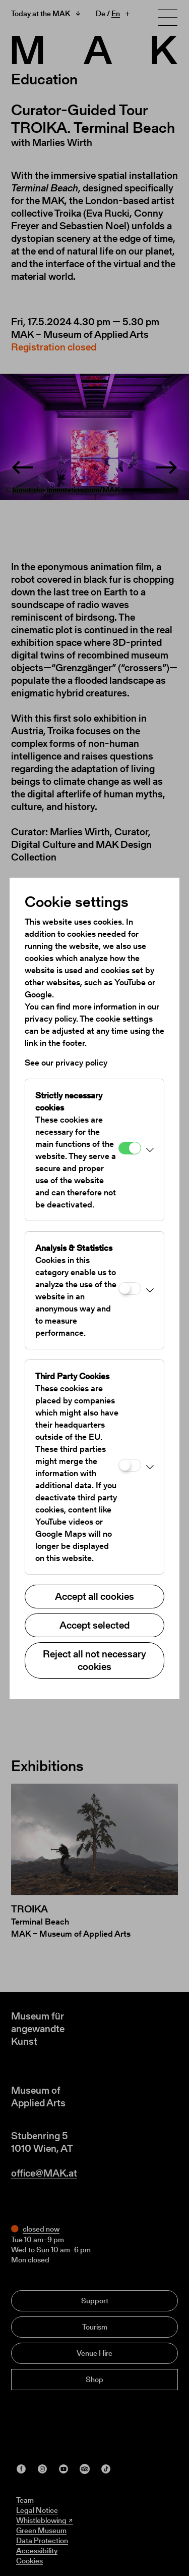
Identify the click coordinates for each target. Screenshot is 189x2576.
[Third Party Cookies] (129, 1465)
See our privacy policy (66, 1062)
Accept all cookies (94, 1596)
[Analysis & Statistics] (129, 1288)
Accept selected (94, 1625)
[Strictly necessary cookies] (129, 1148)
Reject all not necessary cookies (94, 1660)
